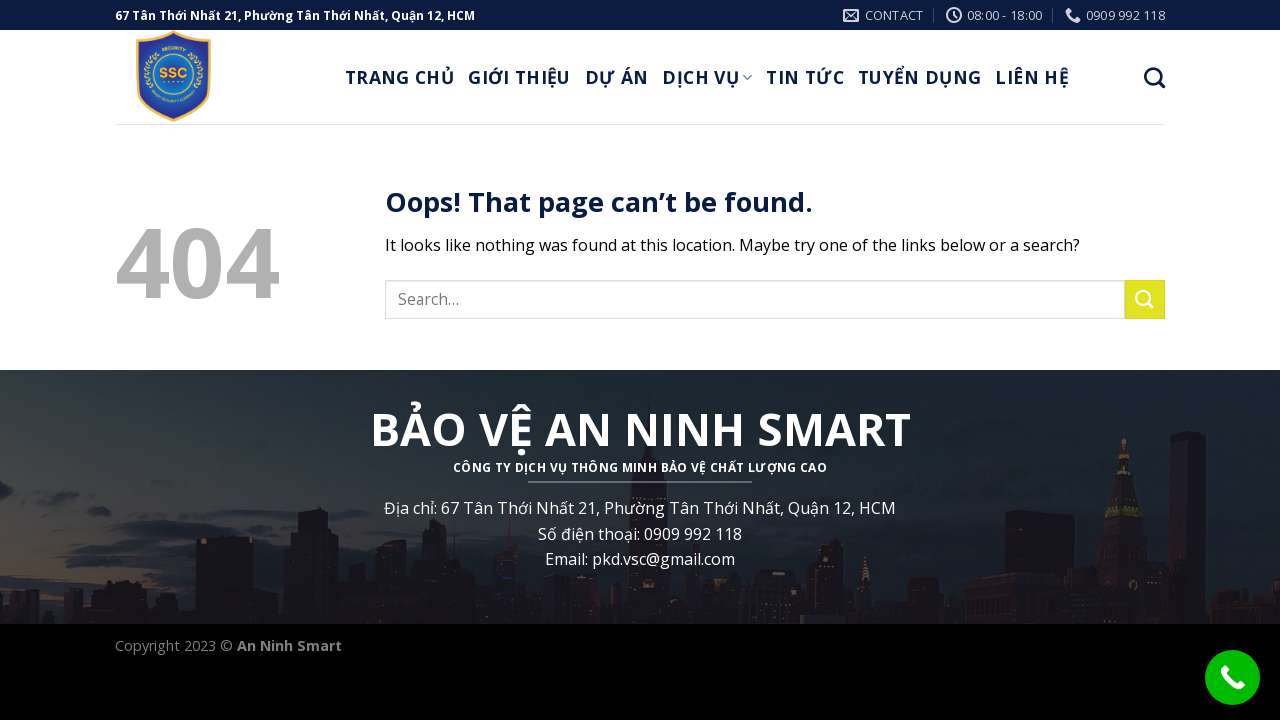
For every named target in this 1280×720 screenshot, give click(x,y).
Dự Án (617, 77)
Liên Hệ (1031, 77)
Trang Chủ (399, 77)
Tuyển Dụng (920, 77)
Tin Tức (804, 77)
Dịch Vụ (707, 77)
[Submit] (1145, 299)
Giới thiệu (519, 77)
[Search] (1154, 77)
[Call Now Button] (1232, 677)
